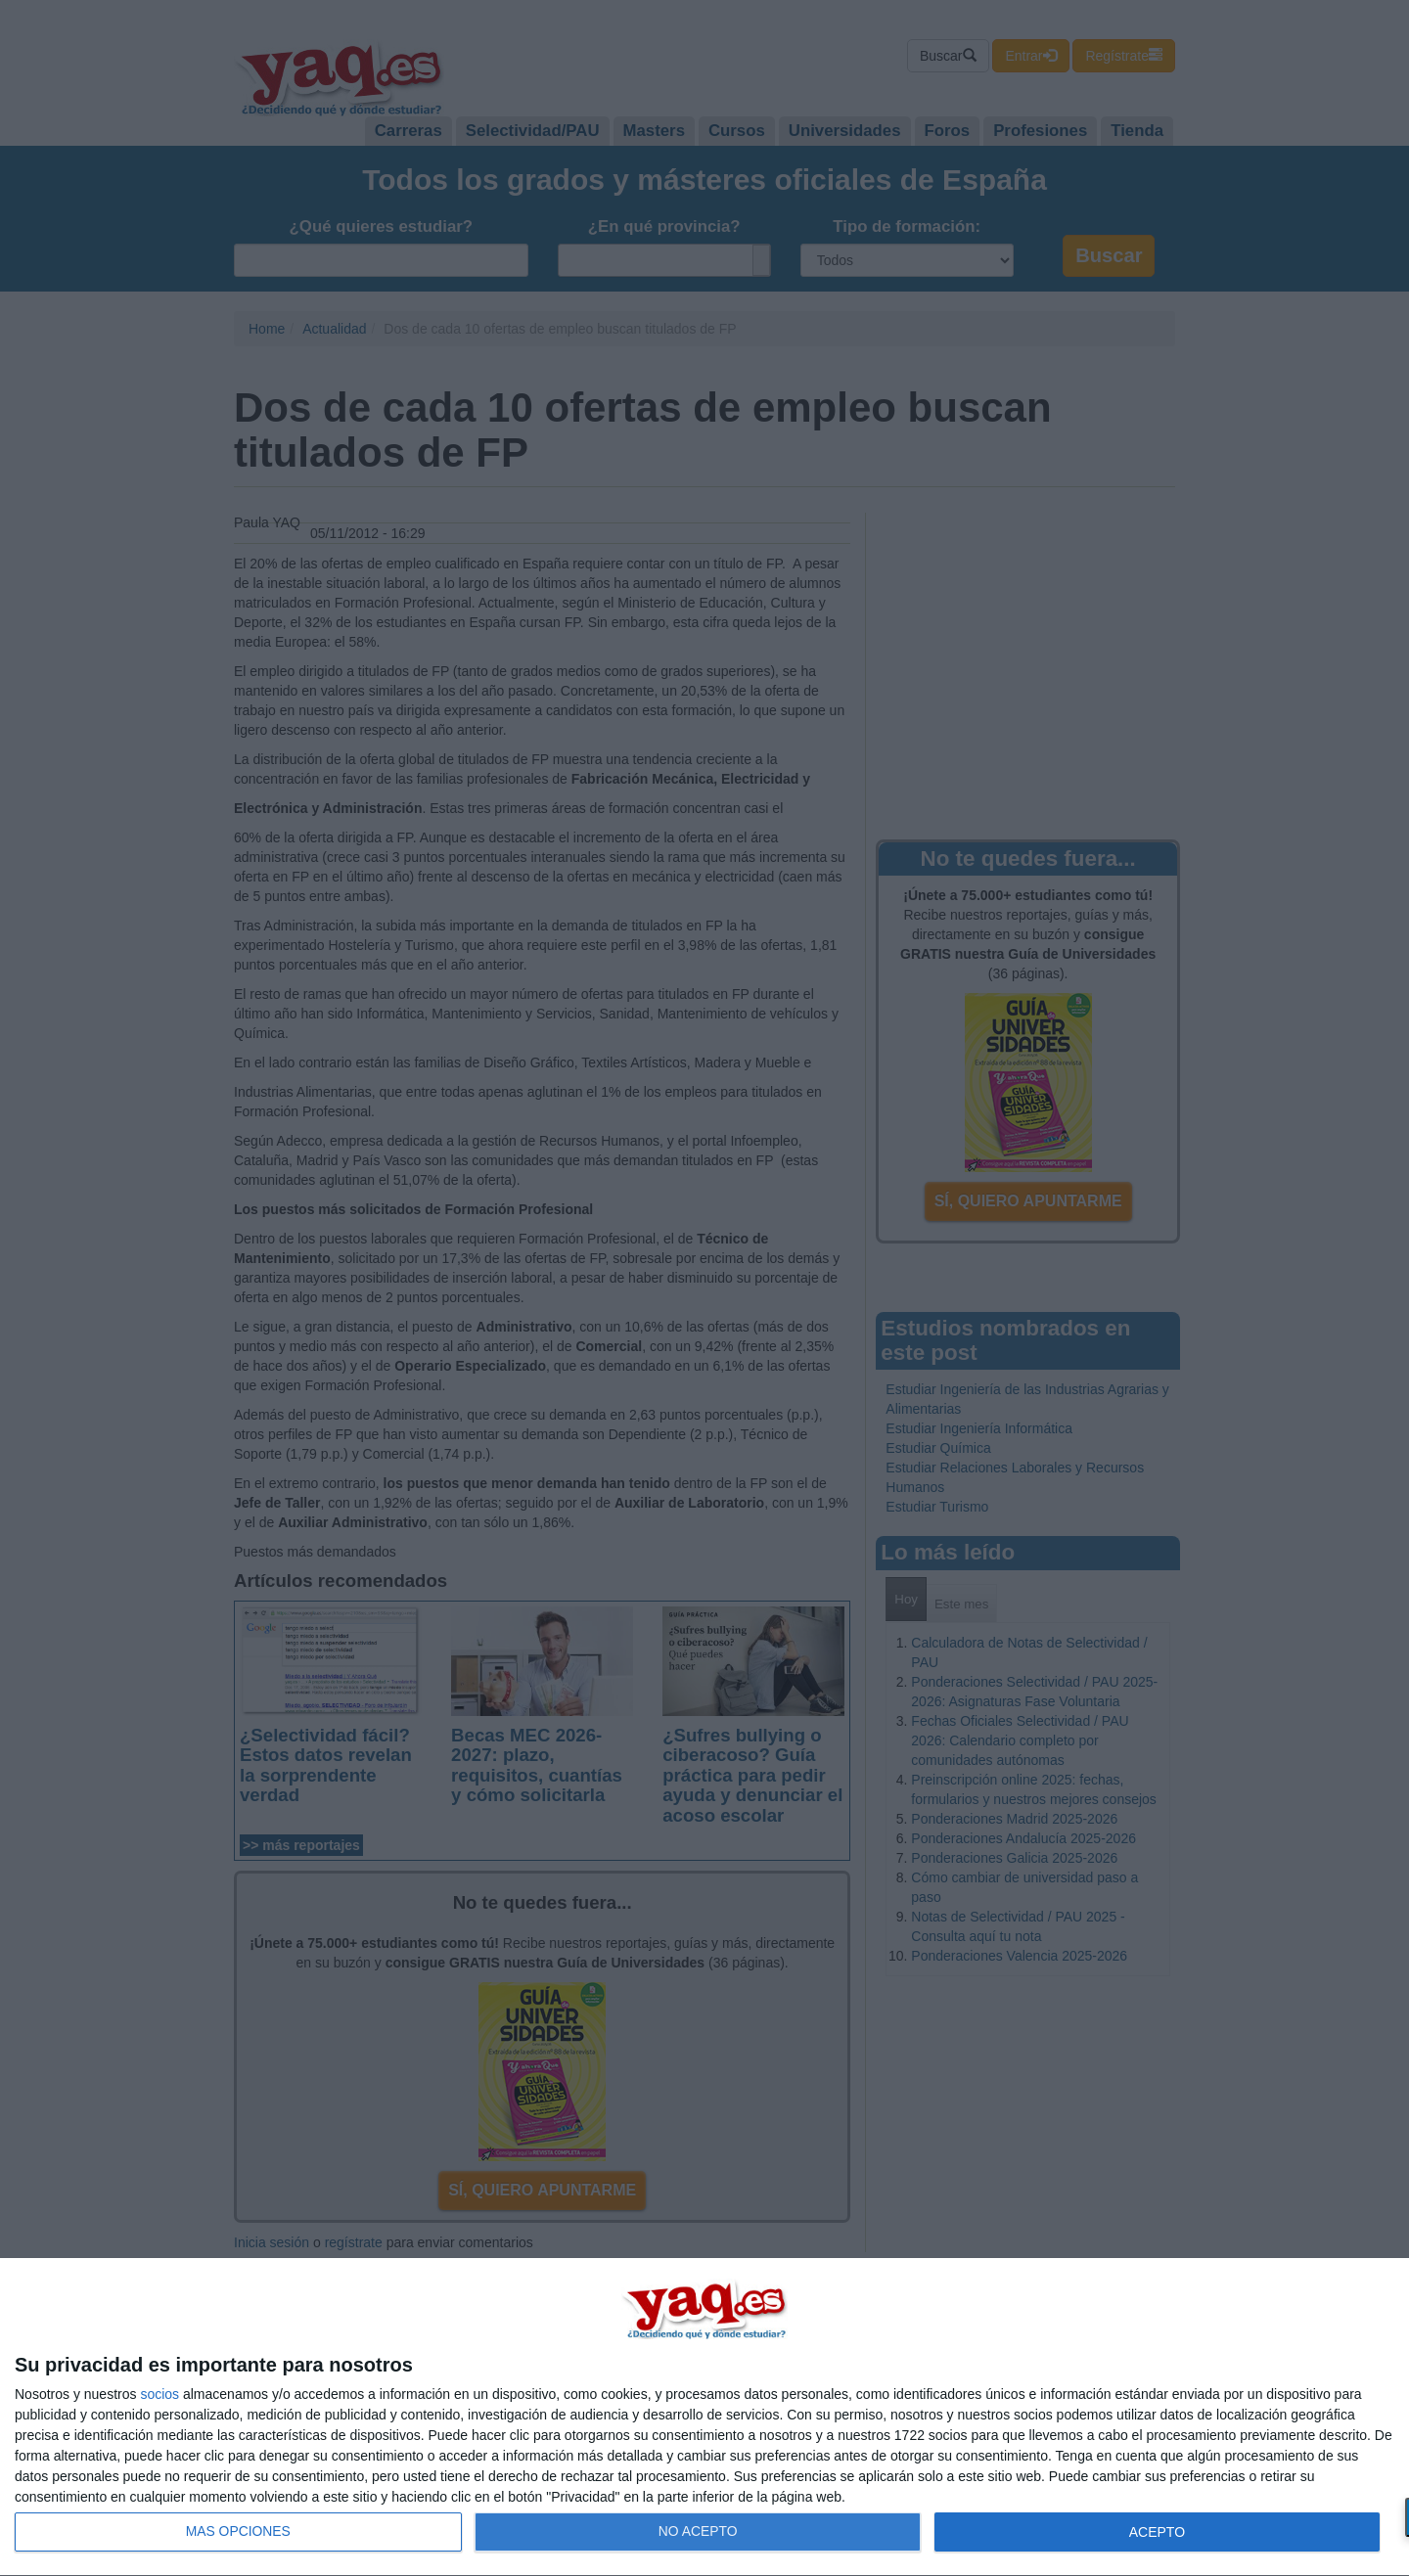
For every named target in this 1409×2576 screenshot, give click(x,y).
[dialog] (704, 2417)
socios (159, 2394)
